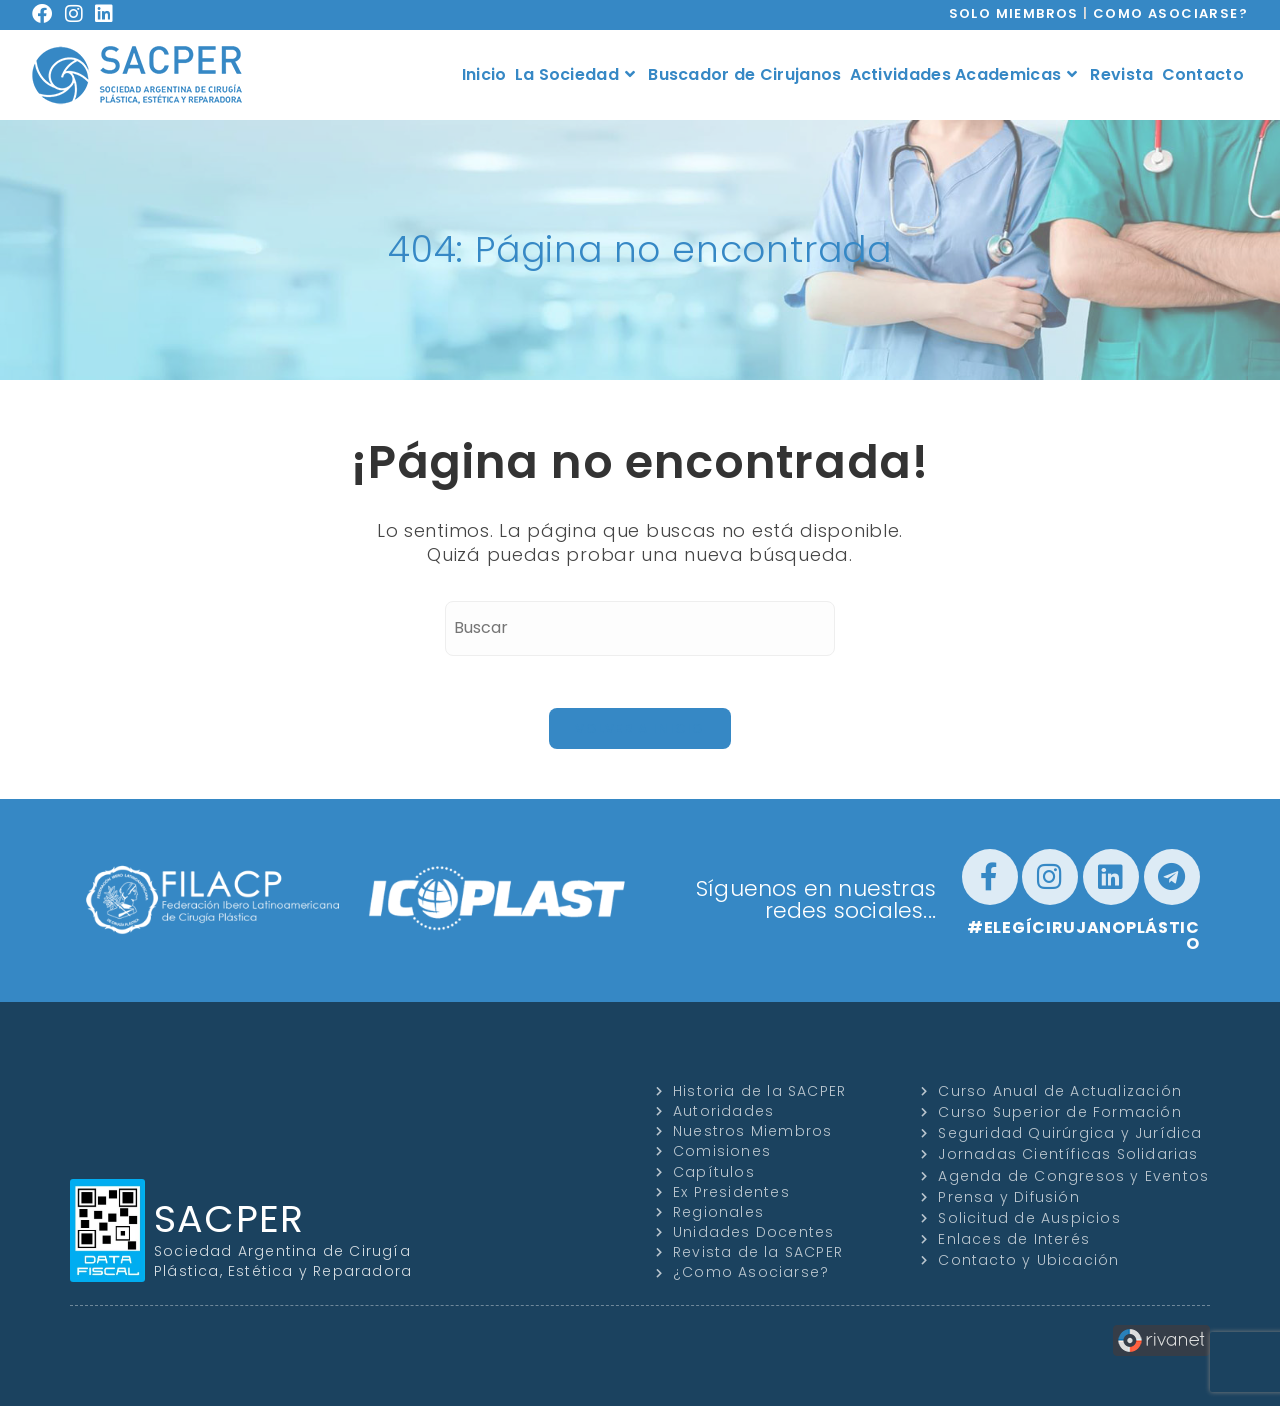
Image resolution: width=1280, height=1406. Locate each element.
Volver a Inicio (640, 728)
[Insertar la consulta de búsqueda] (640, 628)
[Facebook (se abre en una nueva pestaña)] (48, 14)
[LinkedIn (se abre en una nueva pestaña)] (110, 14)
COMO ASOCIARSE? (1170, 13)
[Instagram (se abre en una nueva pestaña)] (80, 14)
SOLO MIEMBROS (1014, 13)
